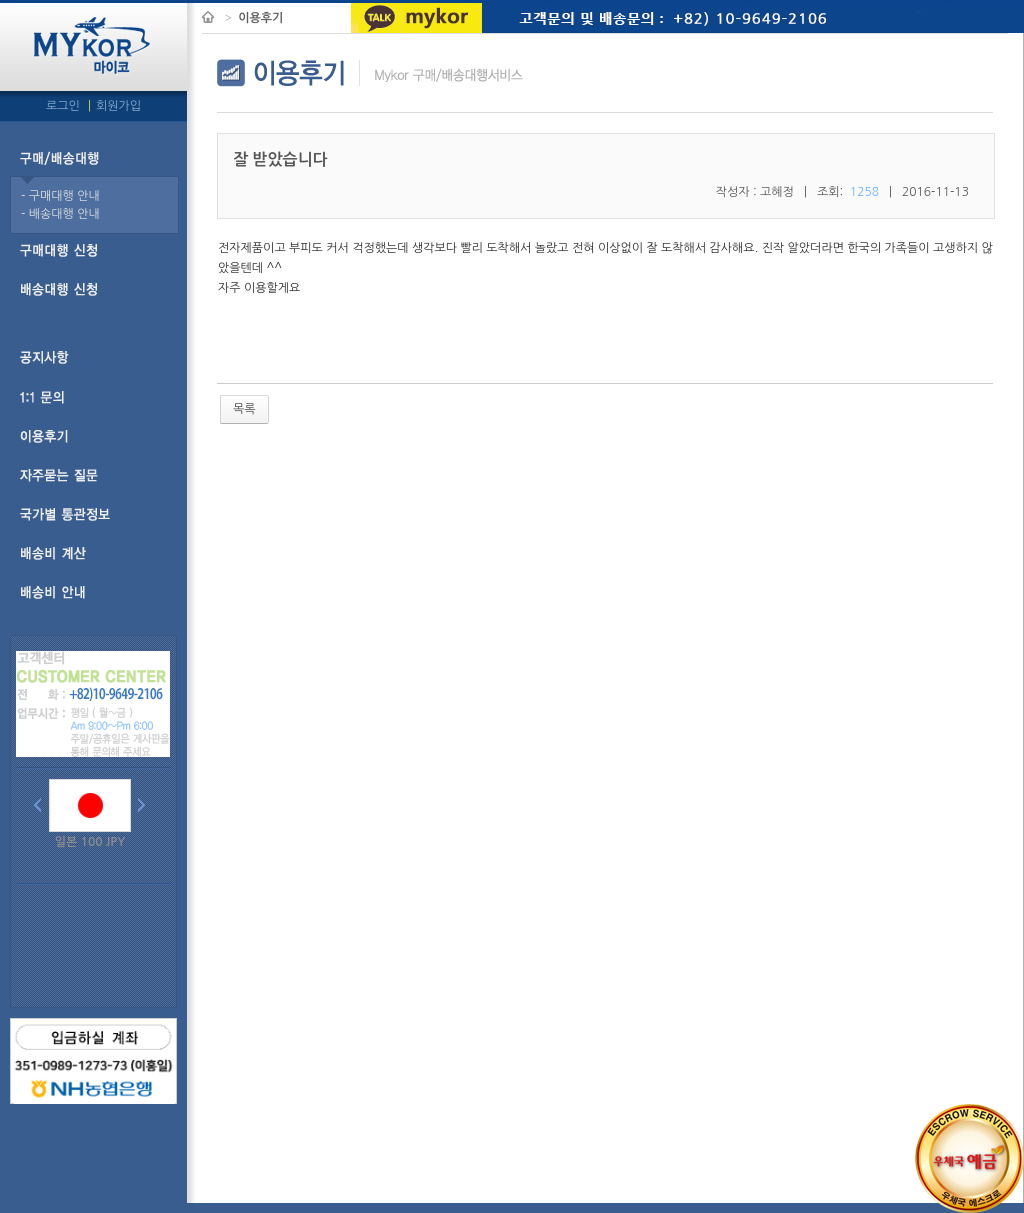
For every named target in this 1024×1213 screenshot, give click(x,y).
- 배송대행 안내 (60, 214)
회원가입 (118, 106)
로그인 (64, 106)
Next (146, 807)
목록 (244, 409)
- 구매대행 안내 (60, 196)
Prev (42, 807)
